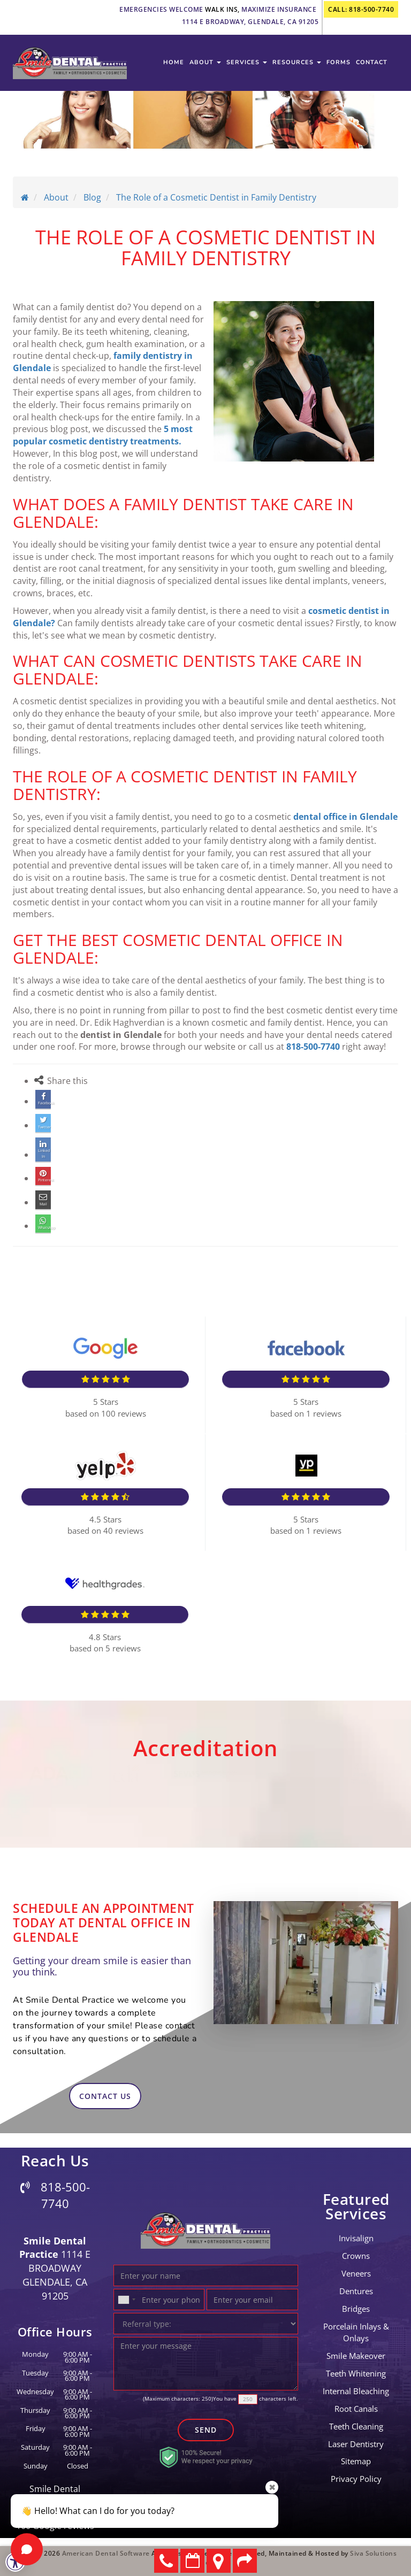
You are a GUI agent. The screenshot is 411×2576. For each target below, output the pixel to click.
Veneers (356, 2271)
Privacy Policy (356, 2477)
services (246, 66)
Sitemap (356, 2459)
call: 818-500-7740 (361, 9)
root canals (356, 2407)
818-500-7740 (313, 1046)
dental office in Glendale (345, 816)
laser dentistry (356, 2441)
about (205, 66)
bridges (356, 2307)
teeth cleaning (356, 2424)
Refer (245, 2561)
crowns (356, 2254)
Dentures (356, 2289)
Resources (296, 66)
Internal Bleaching (356, 2389)
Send (206, 2428)
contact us (105, 2094)
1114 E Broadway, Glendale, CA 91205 (250, 21)
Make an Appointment (192, 2561)
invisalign (356, 2236)
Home (173, 66)
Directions (219, 2561)
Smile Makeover (355, 2354)
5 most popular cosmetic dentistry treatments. (103, 435)
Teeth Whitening (356, 2371)
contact (371, 66)
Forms (338, 66)
